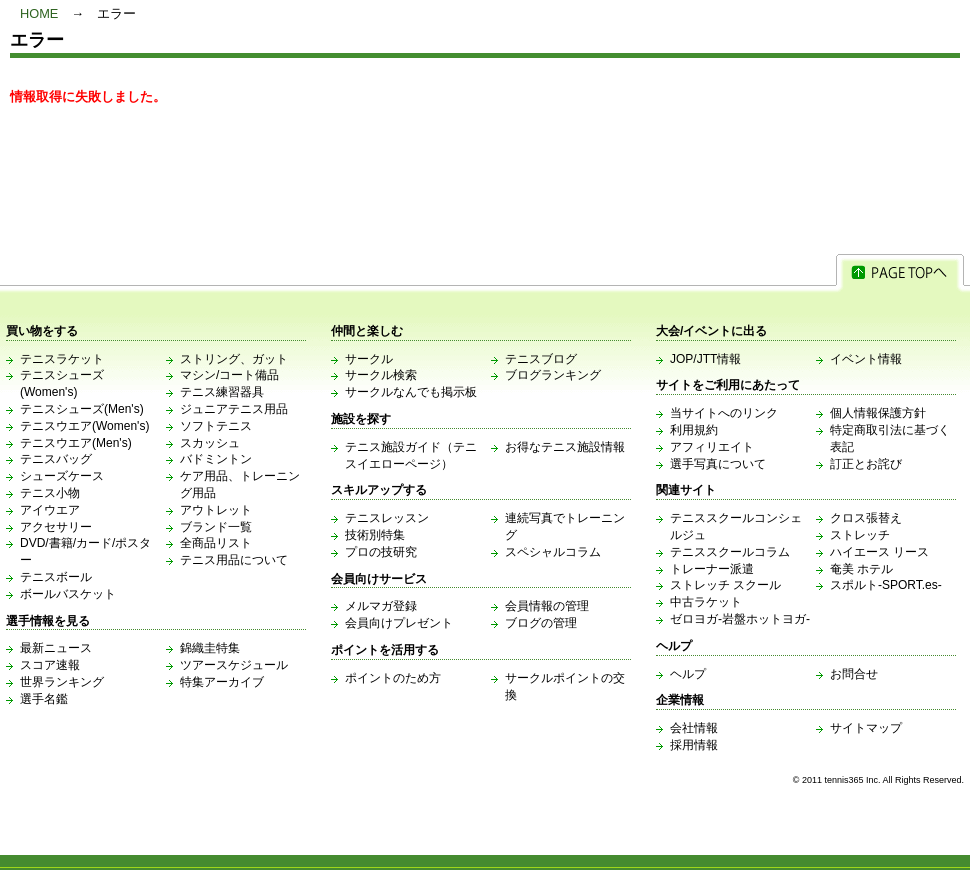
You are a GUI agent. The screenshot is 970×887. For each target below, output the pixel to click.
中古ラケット (706, 602)
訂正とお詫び (866, 464)
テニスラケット (62, 359)
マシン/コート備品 (229, 375)
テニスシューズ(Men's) (82, 409)
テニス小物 (50, 493)
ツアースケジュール (234, 665)
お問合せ (854, 674)
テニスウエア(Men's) (76, 443)
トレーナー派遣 (712, 569)
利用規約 (694, 430)
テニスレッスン (387, 518)
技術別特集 (375, 535)
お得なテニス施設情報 (565, 447)
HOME (39, 13)
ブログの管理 (541, 623)
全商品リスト (216, 543)
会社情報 (694, 728)
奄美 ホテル (861, 569)
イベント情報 (866, 359)
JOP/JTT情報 (705, 359)
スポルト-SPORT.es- (886, 585)
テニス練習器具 (222, 392)
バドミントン (216, 459)
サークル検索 (381, 375)
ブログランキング (553, 375)
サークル (369, 359)
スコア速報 (50, 665)
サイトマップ (866, 728)
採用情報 (694, 745)
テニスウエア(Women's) (84, 426)
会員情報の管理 (547, 606)
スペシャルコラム (553, 552)
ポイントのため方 (393, 678)
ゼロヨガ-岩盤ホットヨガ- (740, 619)
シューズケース (62, 476)
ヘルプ (688, 674)
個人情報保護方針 (878, 413)
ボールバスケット (68, 594)
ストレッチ (860, 535)
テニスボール (56, 577)
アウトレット (216, 510)
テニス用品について (234, 560)
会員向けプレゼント (399, 623)
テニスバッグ (56, 459)
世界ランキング (62, 682)
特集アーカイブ (222, 682)
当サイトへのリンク (724, 413)
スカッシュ (210, 443)
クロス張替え (866, 518)
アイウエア (50, 510)
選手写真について (718, 464)
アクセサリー (56, 527)
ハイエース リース (879, 552)
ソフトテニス (216, 426)
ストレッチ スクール (725, 585)
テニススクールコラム (730, 552)
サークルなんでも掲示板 (411, 392)
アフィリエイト (712, 447)
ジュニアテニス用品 (234, 409)
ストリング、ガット (234, 359)
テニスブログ (541, 359)
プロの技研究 (381, 552)
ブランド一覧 (216, 527)
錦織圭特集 (210, 648)
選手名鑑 (44, 699)
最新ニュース (56, 648)
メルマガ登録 (381, 606)
